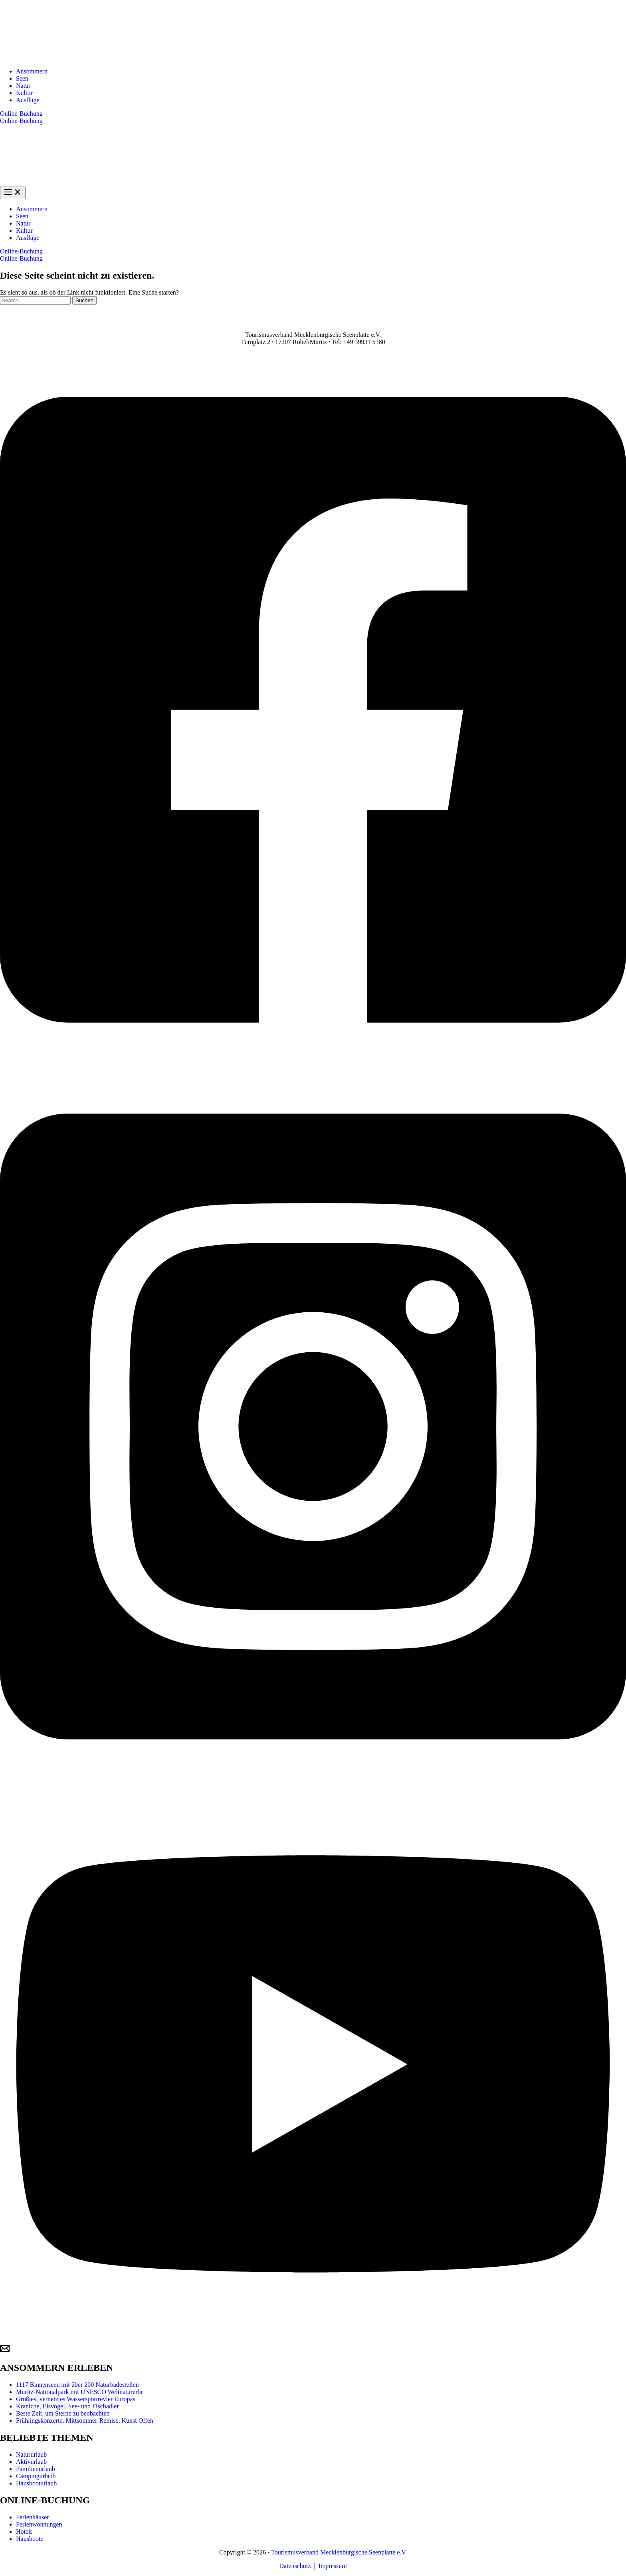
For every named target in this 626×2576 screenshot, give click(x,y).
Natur (23, 85)
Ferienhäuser (32, 2517)
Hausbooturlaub (36, 2483)
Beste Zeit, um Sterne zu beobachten (63, 2413)
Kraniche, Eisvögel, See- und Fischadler (67, 2406)
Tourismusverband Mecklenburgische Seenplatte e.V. (339, 2552)
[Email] (5, 2351)
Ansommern (32, 71)
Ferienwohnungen (39, 2524)
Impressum (333, 2565)
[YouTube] (313, 2340)
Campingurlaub (36, 2476)
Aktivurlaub (31, 2461)
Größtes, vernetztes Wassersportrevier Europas (75, 2399)
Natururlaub (31, 2454)
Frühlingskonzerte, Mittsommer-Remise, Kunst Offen (84, 2420)
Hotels (24, 2531)
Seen (22, 78)
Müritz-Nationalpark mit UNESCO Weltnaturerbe (80, 2391)
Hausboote (29, 2538)
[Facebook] (313, 1065)
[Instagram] (313, 1782)
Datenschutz (295, 2565)
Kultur (24, 92)
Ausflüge (28, 100)
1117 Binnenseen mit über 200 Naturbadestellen (77, 2384)
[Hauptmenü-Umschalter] (13, 192)
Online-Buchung (21, 120)
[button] (313, 113)
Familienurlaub (35, 2468)
